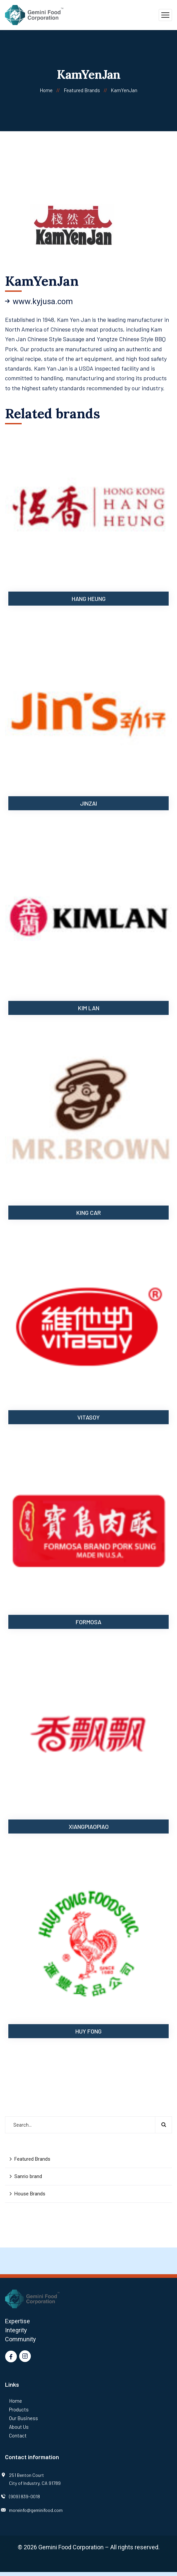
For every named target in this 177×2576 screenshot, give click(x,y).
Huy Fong (88, 2031)
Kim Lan (88, 1008)
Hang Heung (89, 598)
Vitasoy (88, 1417)
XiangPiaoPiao (89, 1826)
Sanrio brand (28, 2176)
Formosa (88, 1622)
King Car (88, 1212)
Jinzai (88, 803)
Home (46, 90)
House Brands (29, 2194)
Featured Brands (82, 90)
